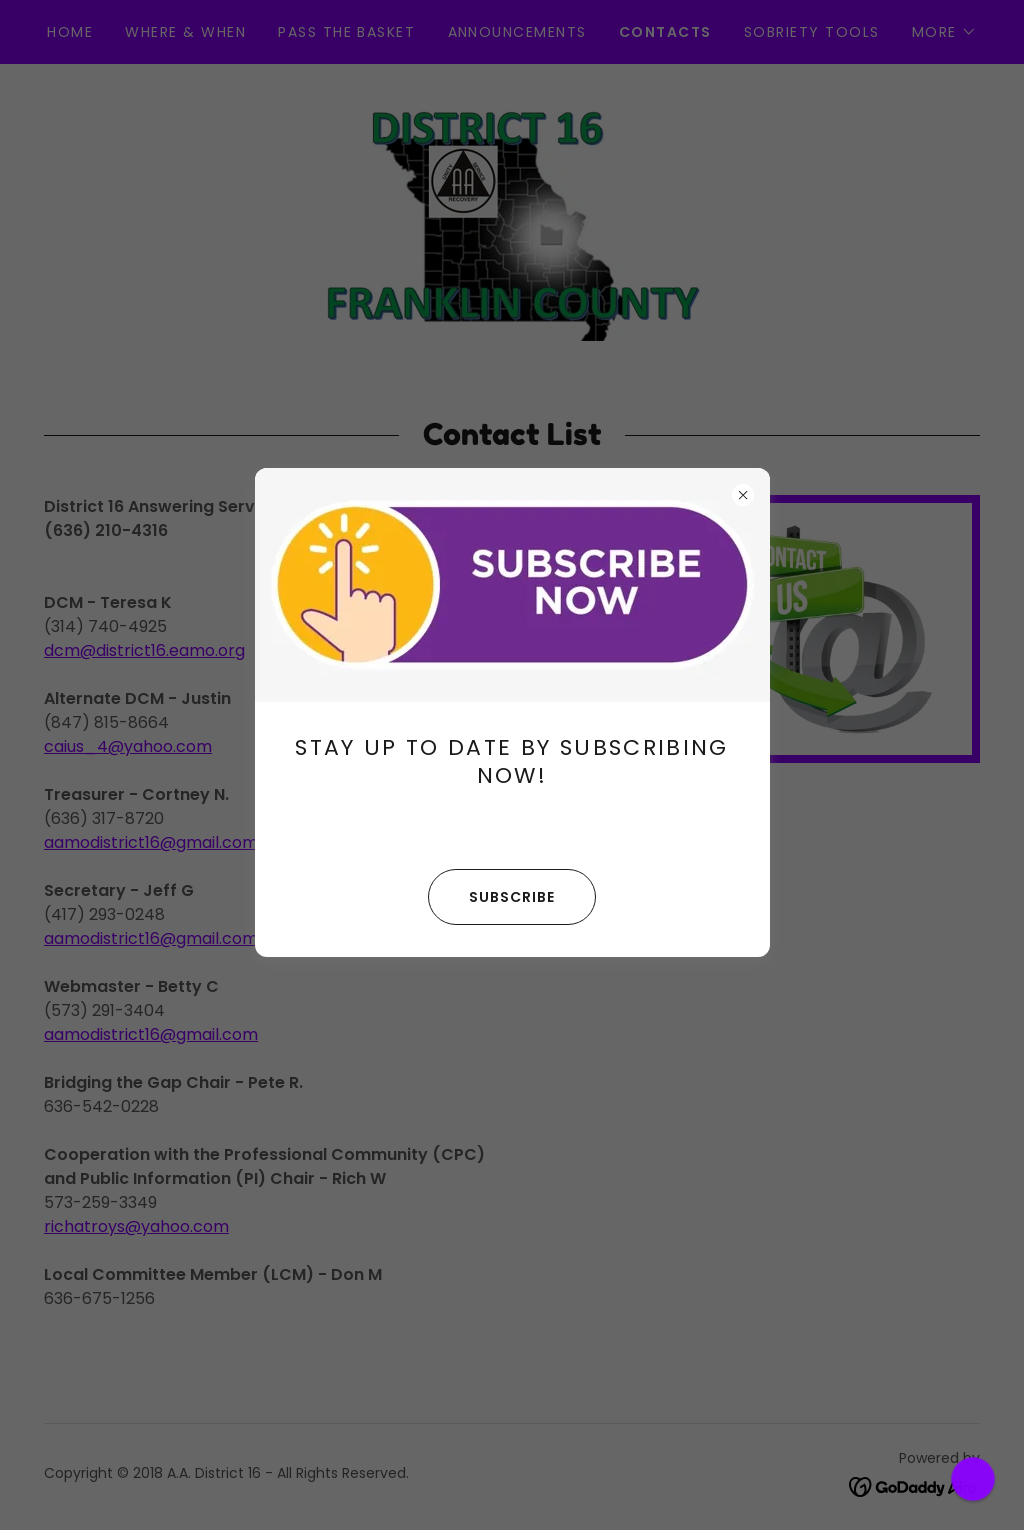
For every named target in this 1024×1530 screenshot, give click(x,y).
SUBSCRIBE (491, 897)
